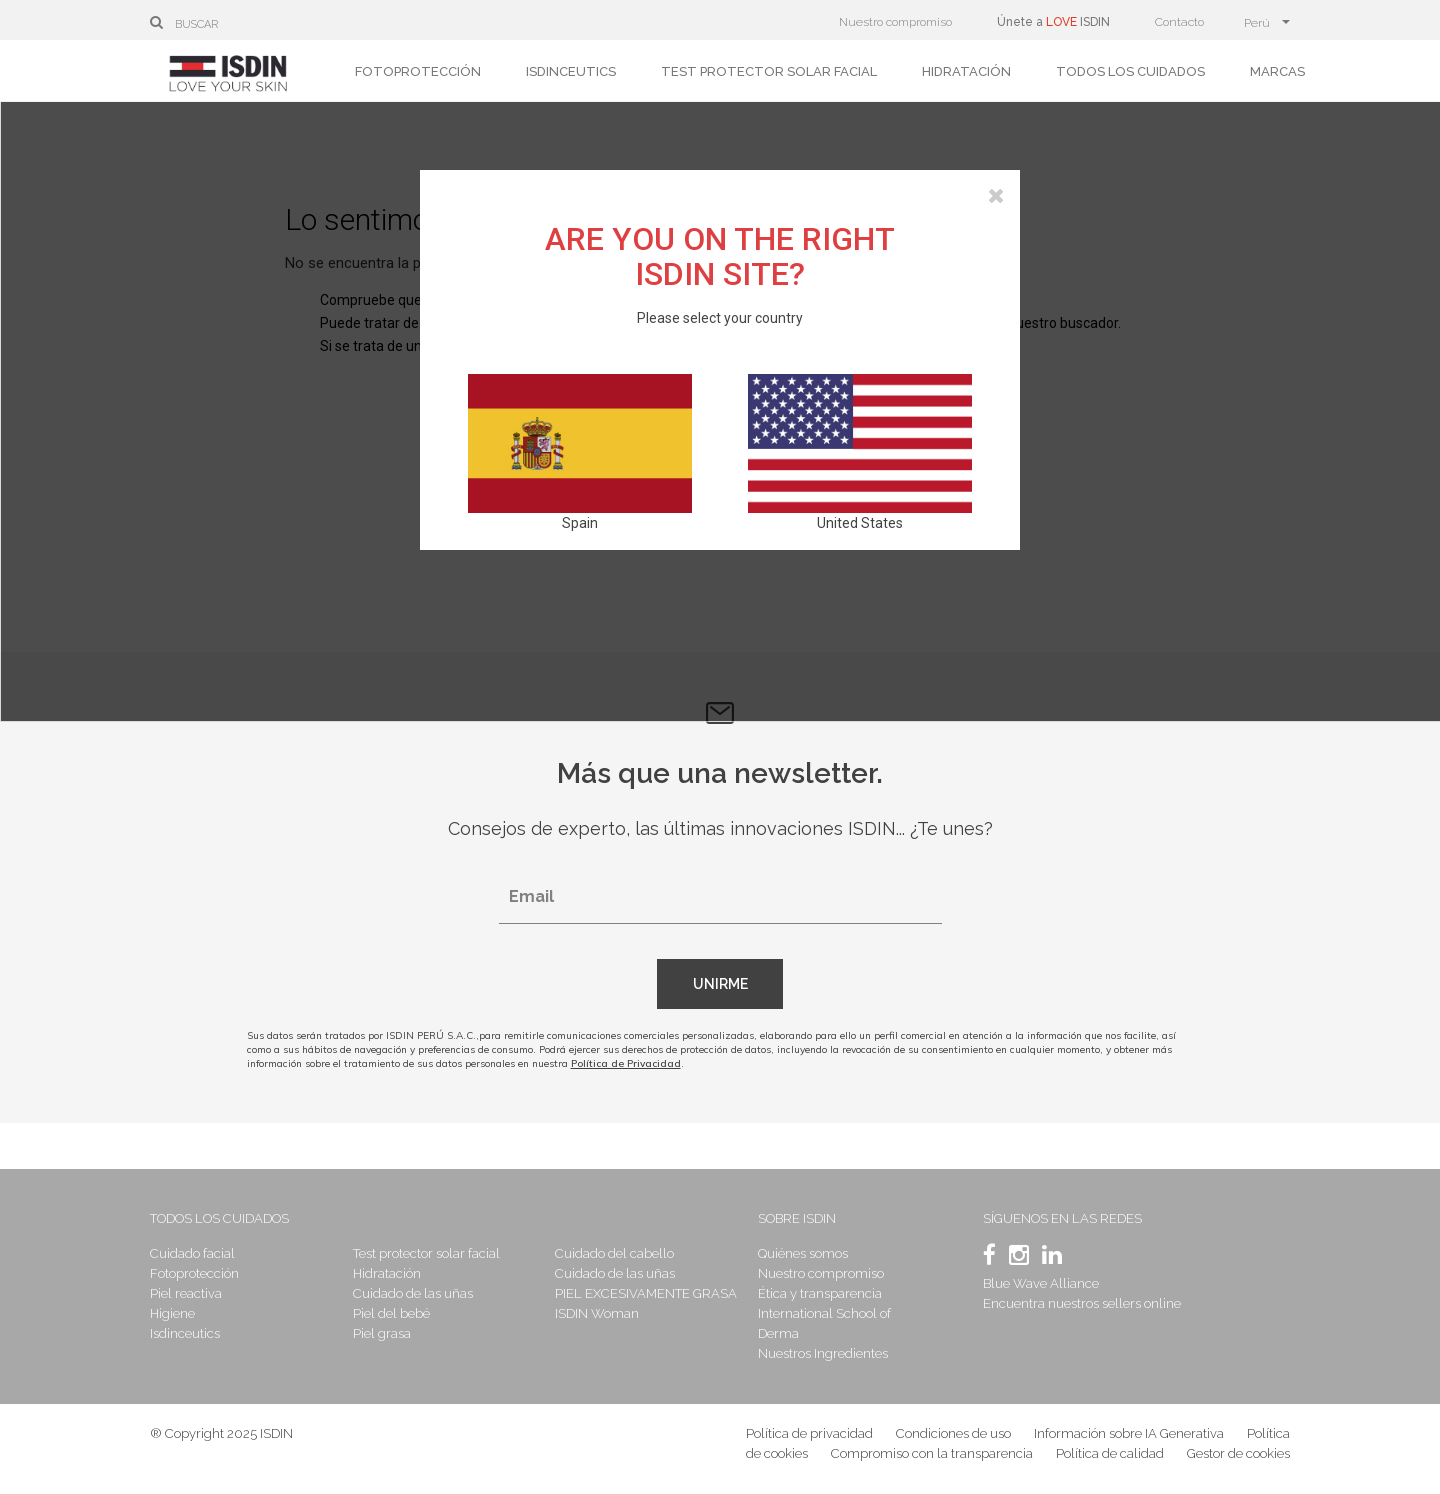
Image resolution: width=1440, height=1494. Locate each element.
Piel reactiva (186, 1293)
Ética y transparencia (820, 1293)
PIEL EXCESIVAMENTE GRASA (646, 1293)
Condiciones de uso (953, 1433)
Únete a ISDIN (1053, 22)
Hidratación (966, 71)
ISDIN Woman (597, 1313)
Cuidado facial (192, 1253)
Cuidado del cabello (614, 1253)
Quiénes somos (803, 1253)
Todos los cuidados (1130, 71)
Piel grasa (382, 1333)
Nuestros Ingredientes (823, 1353)
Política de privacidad (809, 1433)
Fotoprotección (418, 71)
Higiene (172, 1313)
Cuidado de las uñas (413, 1293)
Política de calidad (1110, 1453)
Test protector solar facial (769, 71)
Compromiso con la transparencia (932, 1453)
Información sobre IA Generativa (1129, 1433)
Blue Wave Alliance (1041, 1283)
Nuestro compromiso (895, 22)
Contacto (1179, 22)
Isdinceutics (571, 71)
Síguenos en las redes (1062, 1218)
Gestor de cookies (1238, 1453)
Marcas (1277, 71)
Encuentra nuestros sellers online (1082, 1303)
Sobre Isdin (797, 1218)
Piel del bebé (391, 1313)
